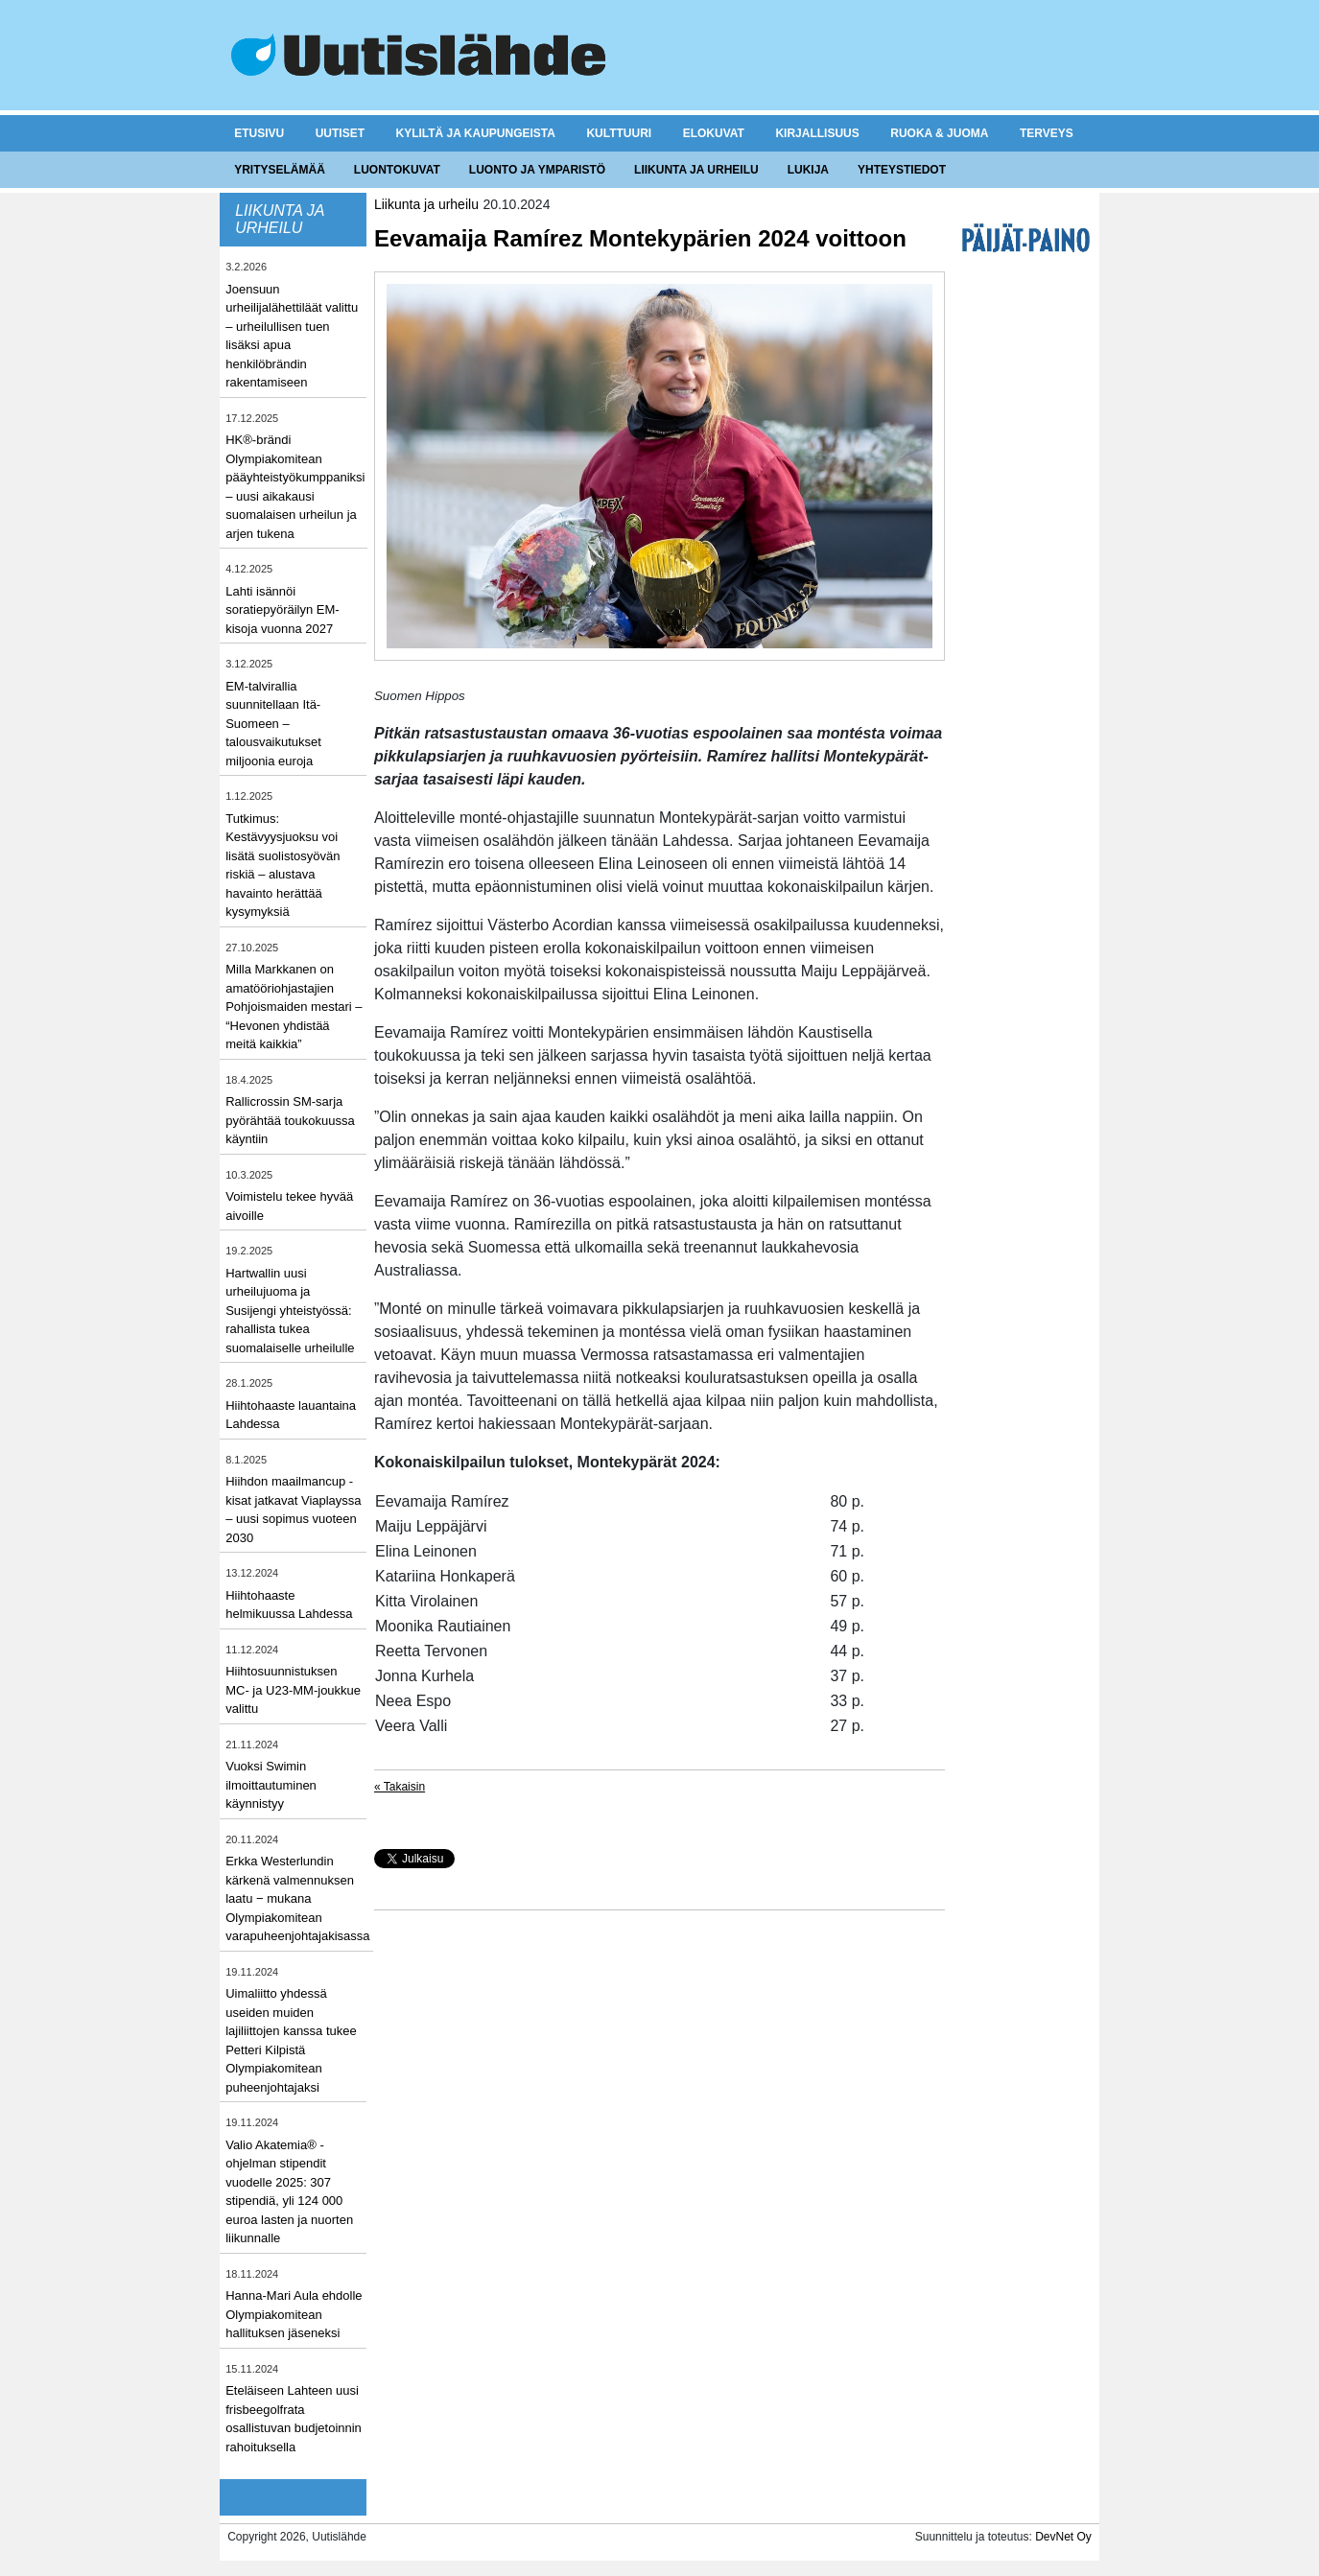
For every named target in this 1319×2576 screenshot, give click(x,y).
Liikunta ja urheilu (696, 169)
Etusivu (259, 133)
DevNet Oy (1063, 2536)
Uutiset (340, 133)
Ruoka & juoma (939, 133)
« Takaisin (399, 1786)
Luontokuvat (397, 169)
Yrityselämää (279, 169)
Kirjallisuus (817, 133)
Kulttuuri (618, 133)
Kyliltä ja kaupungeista (475, 133)
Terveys (1046, 133)
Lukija (808, 169)
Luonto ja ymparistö (537, 169)
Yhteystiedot (902, 169)
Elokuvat (713, 133)
